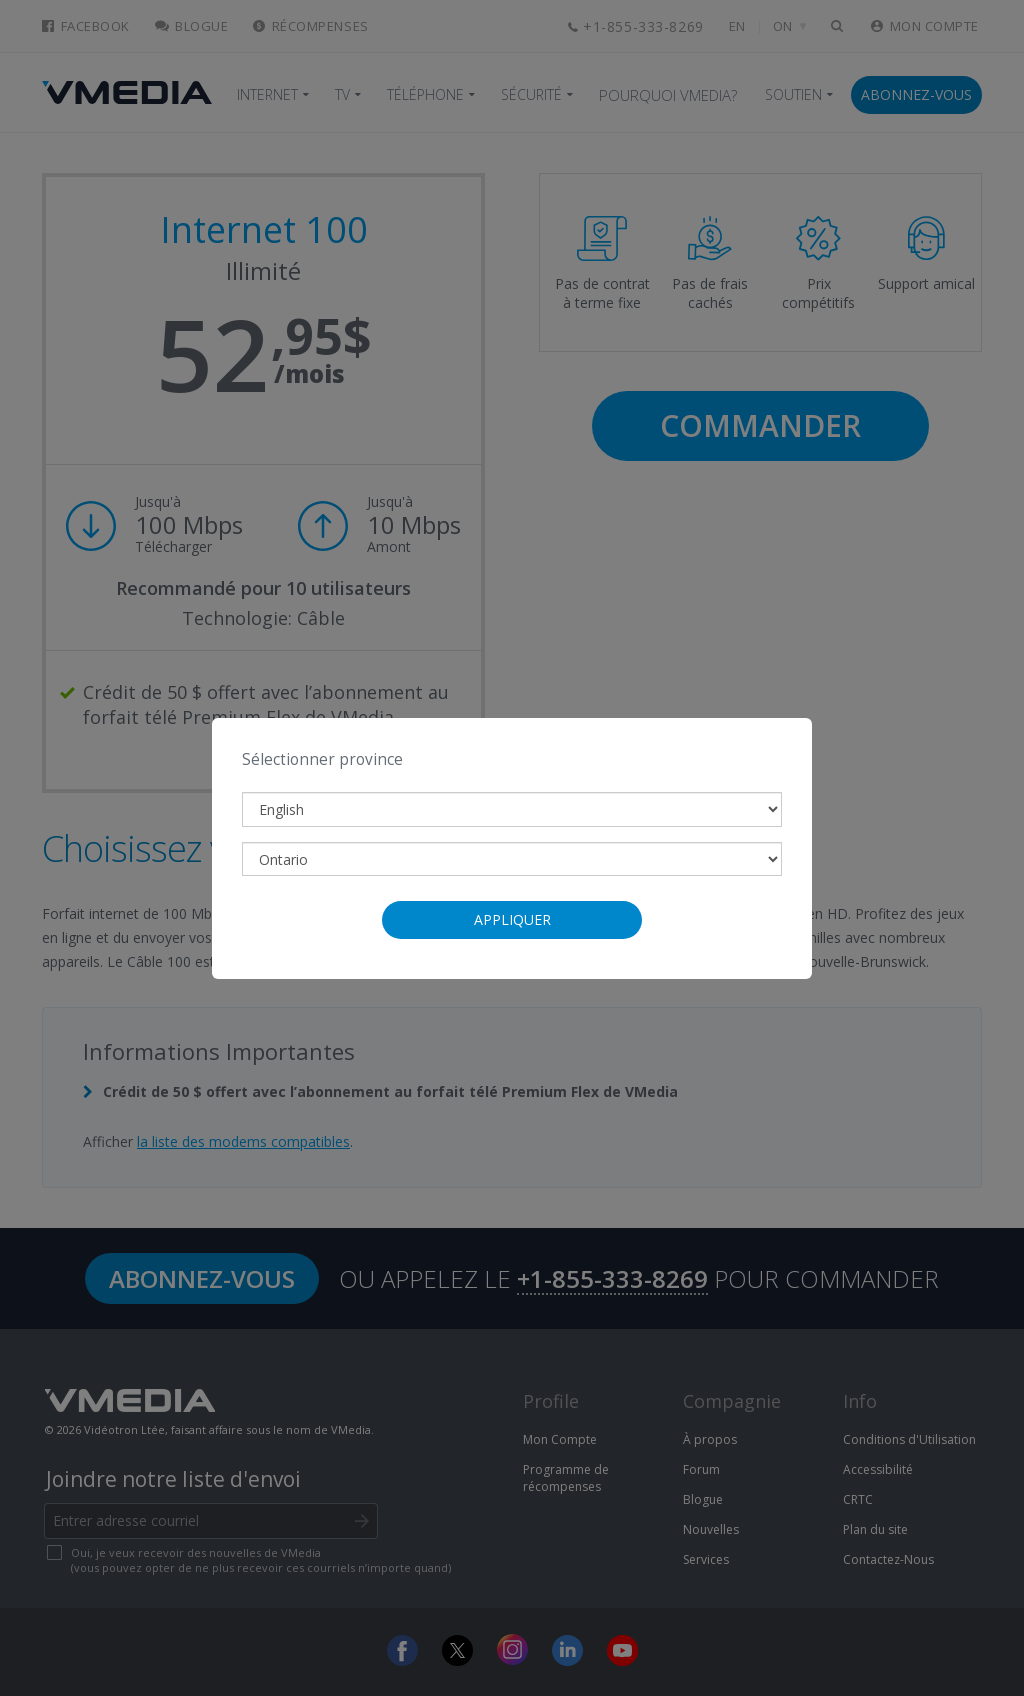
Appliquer (512, 919)
